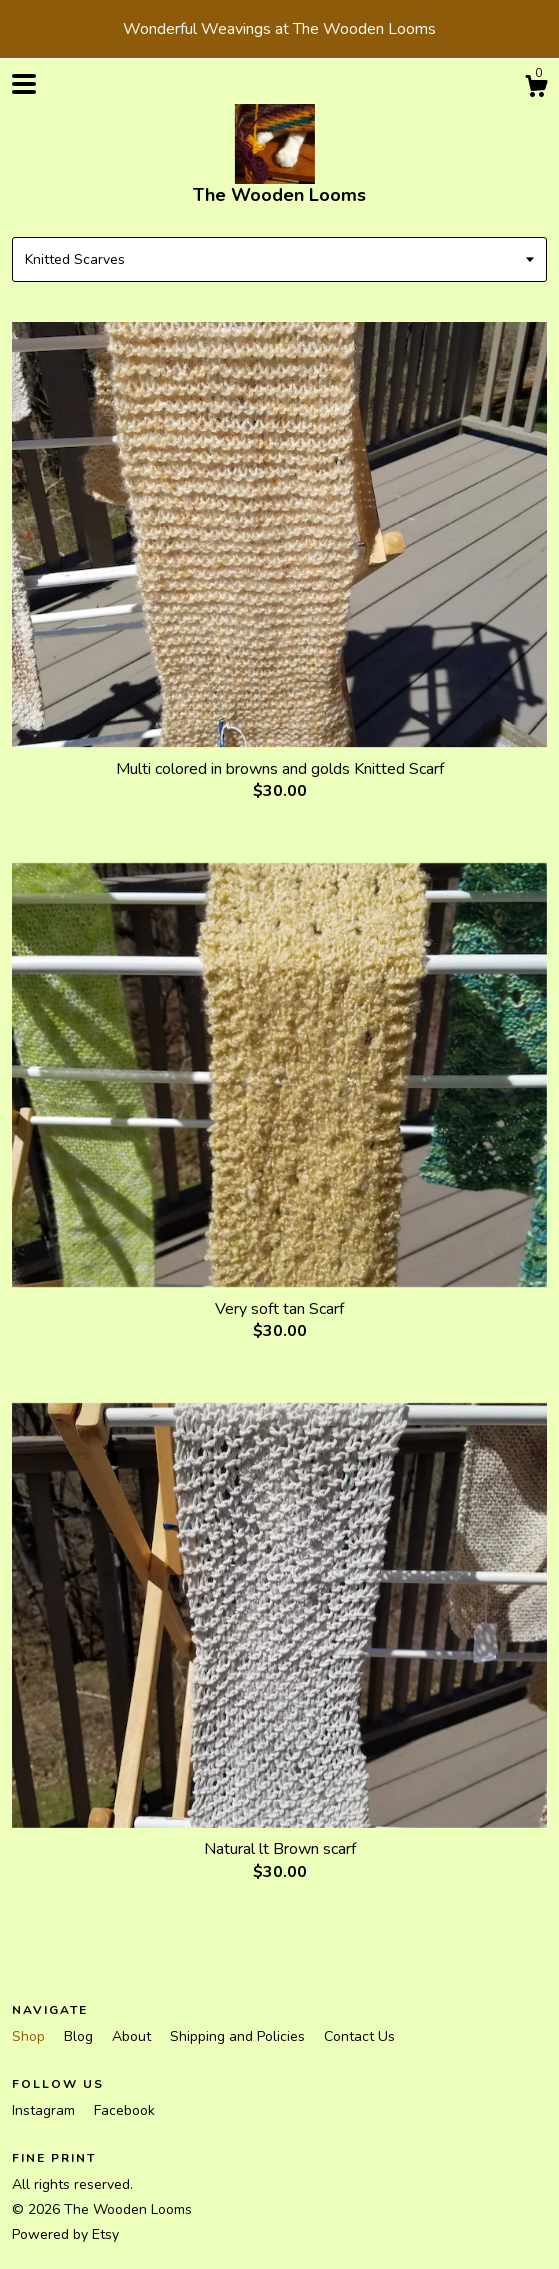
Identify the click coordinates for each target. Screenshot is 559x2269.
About (133, 2036)
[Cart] (536, 89)
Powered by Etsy (65, 2234)
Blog (80, 2036)
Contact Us (359, 2036)
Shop (30, 2036)
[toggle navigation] (24, 84)
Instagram (45, 2110)
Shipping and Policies (239, 2036)
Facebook (124, 2110)
